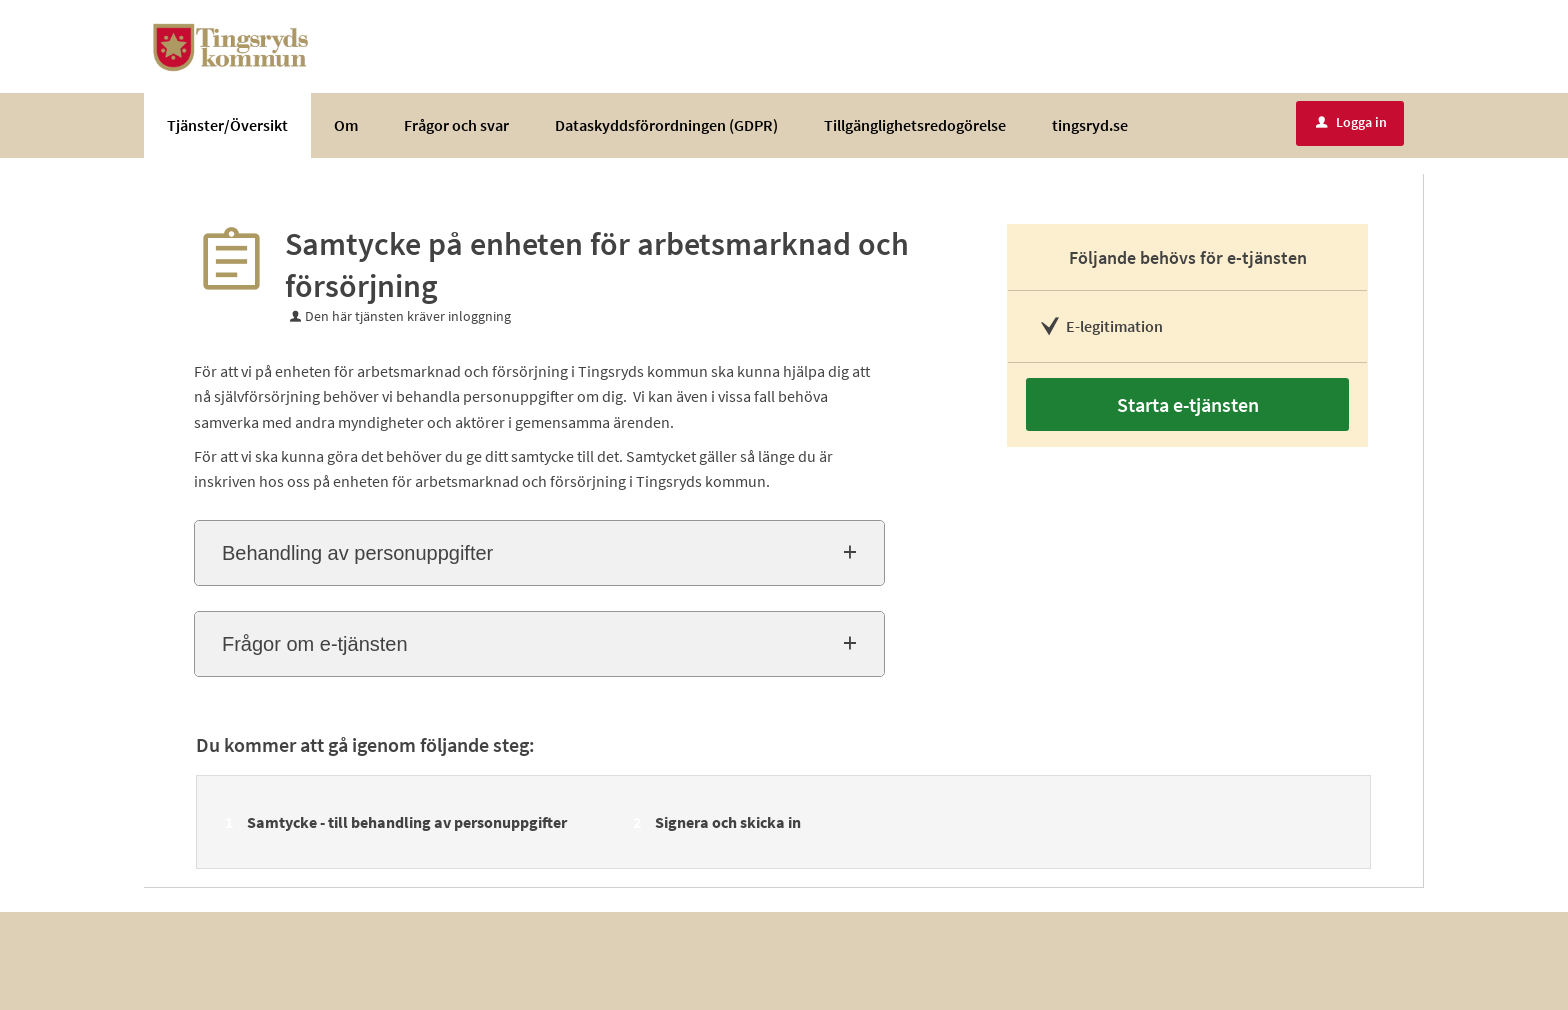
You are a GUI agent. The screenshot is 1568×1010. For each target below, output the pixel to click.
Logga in (1351, 122)
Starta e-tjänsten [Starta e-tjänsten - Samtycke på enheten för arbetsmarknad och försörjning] (1188, 404)
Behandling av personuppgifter (357, 553)
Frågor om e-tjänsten (315, 644)
